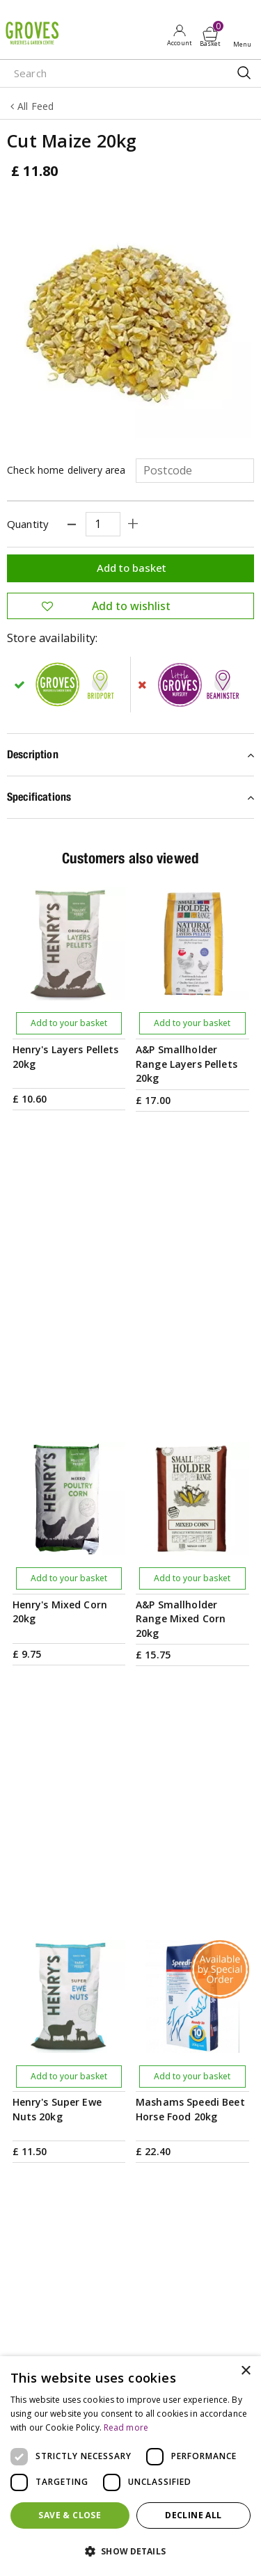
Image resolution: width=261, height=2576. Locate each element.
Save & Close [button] (69, 2515)
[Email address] (130, 1925)
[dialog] (130, 2466)
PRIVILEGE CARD (130, 1987)
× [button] (245, 2371)
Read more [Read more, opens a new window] (126, 2427)
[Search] (104, 73)
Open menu (245, 35)
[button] (130, 2551)
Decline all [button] (193, 2515)
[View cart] (210, 34)
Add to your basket (69, 1023)
